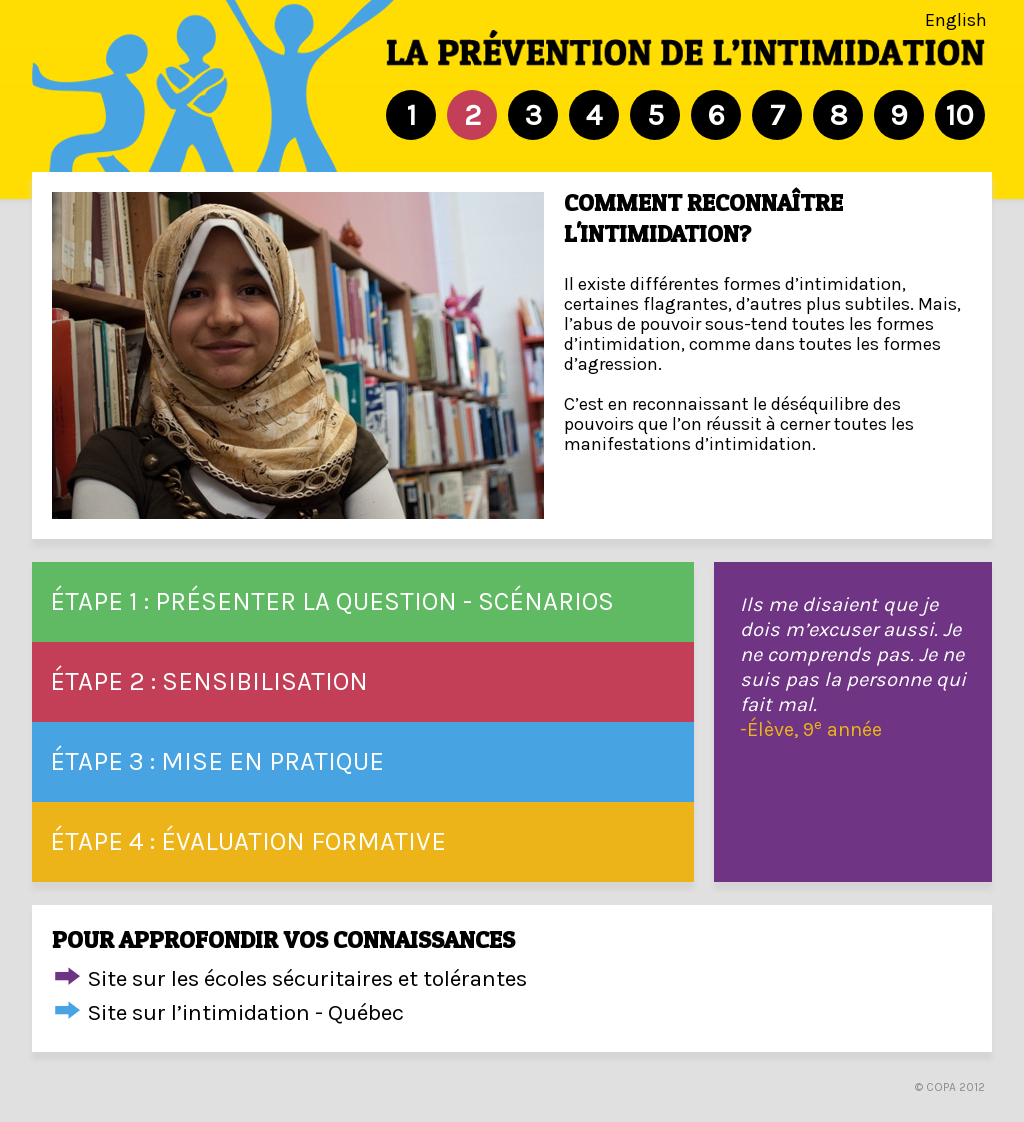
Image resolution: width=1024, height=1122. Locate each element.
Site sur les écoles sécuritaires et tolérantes (307, 978)
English (956, 20)
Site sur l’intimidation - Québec (245, 1012)
